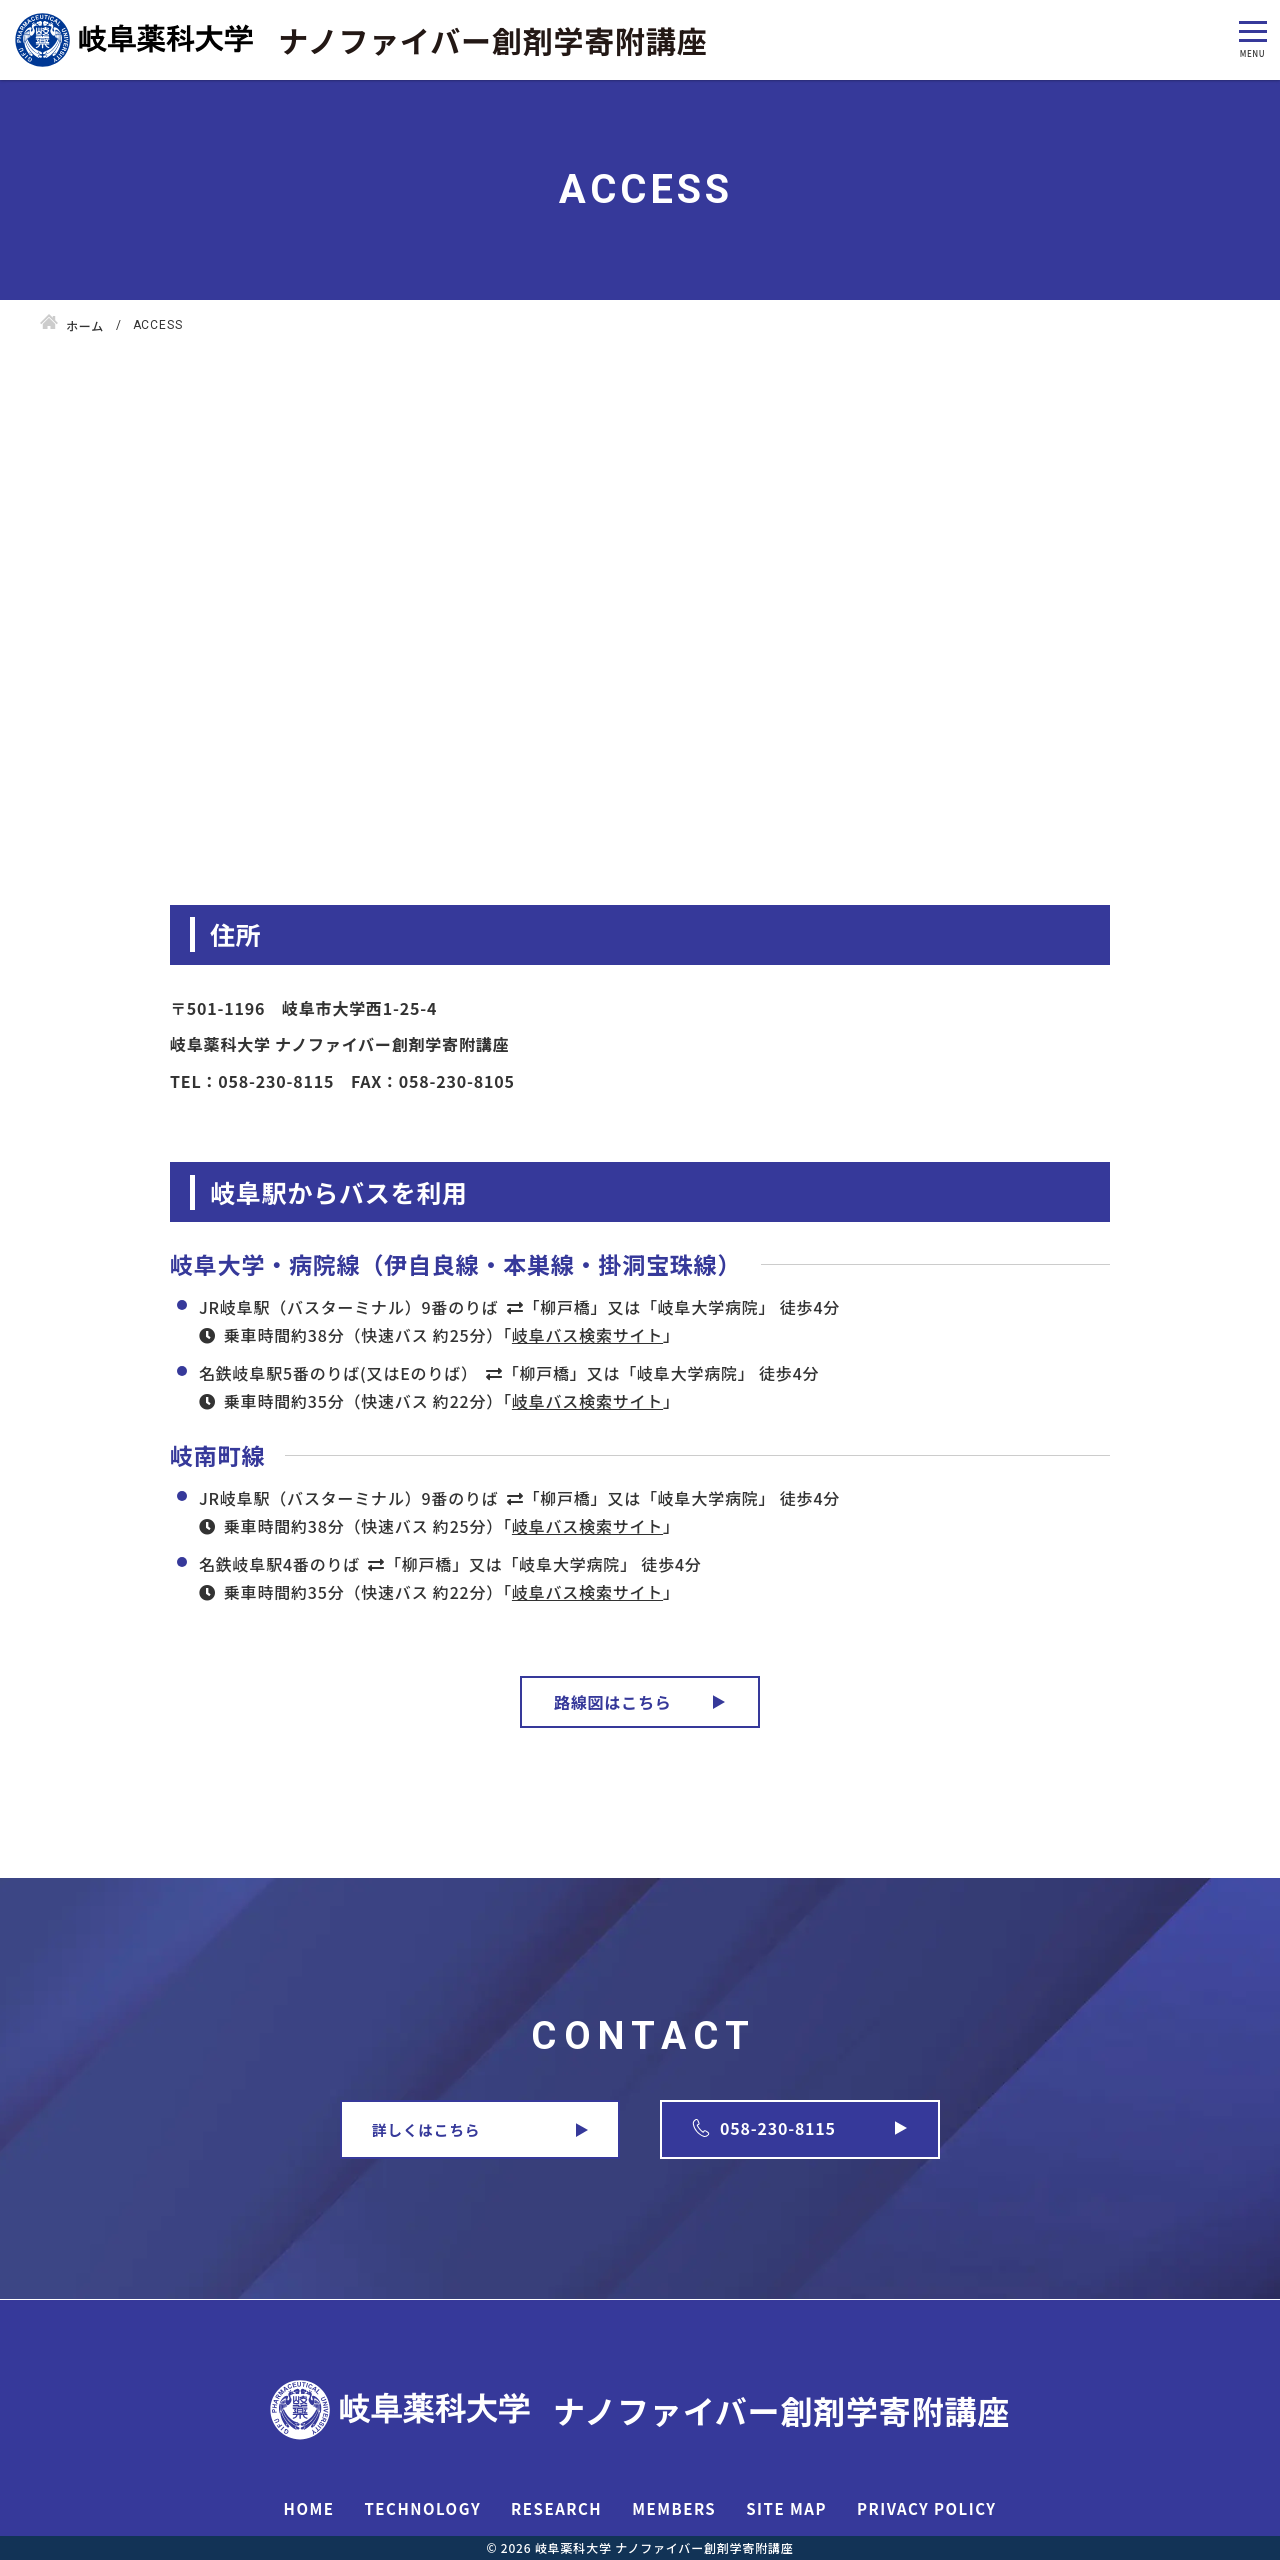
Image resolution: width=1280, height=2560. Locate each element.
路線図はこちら (613, 1702)
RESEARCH (556, 2508)
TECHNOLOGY (422, 2508)
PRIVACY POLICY (926, 2508)
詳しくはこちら (426, 2129)
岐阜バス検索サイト (587, 1335)
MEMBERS (674, 2508)
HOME (309, 2508)
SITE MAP (786, 2508)
